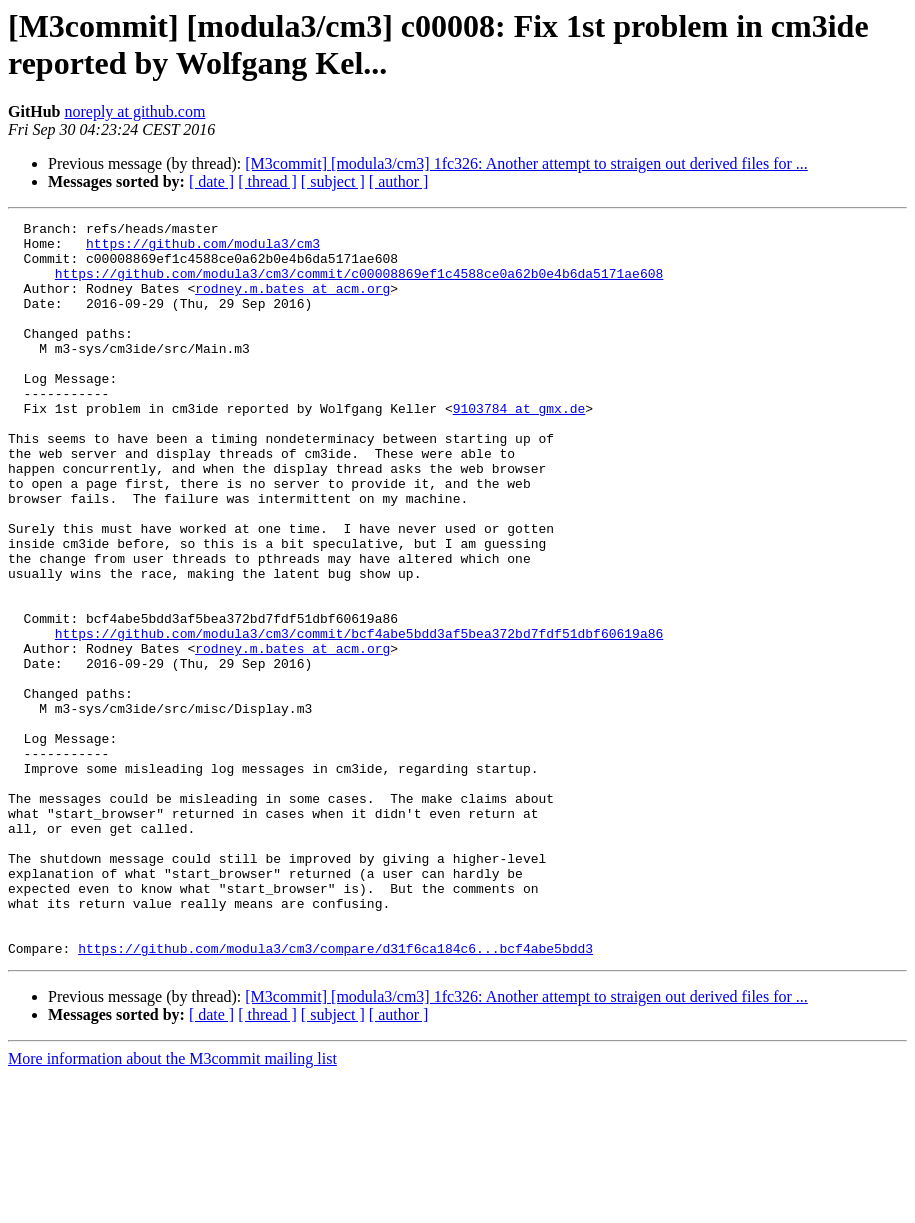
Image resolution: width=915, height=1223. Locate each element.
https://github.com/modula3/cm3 (203, 249)
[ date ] (211, 181)
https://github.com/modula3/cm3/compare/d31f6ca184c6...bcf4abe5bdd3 (335, 1095)
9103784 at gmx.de (519, 447)
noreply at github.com (134, 111)
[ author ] (399, 181)
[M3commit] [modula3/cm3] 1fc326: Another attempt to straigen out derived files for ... (526, 163)
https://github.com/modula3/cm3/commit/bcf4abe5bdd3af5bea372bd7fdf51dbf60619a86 (359, 717)
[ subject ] (333, 181)
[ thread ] (267, 181)
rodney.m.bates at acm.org (292, 303)
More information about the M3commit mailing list (172, 1205)
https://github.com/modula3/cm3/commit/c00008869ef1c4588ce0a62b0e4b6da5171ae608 (359, 285)
